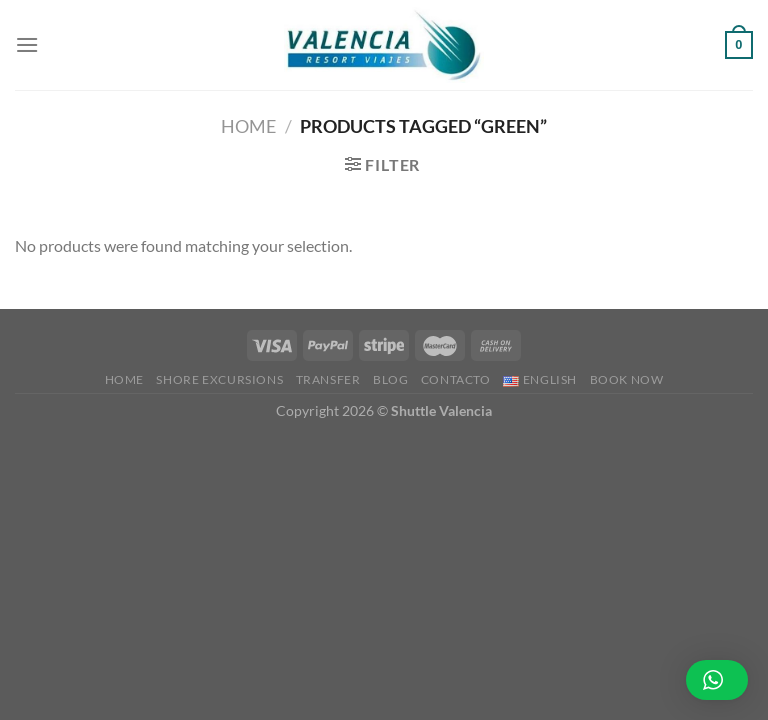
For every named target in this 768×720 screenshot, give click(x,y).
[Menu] (27, 44)
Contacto (456, 379)
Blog (390, 379)
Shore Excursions (219, 379)
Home (248, 126)
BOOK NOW (627, 379)
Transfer (328, 379)
